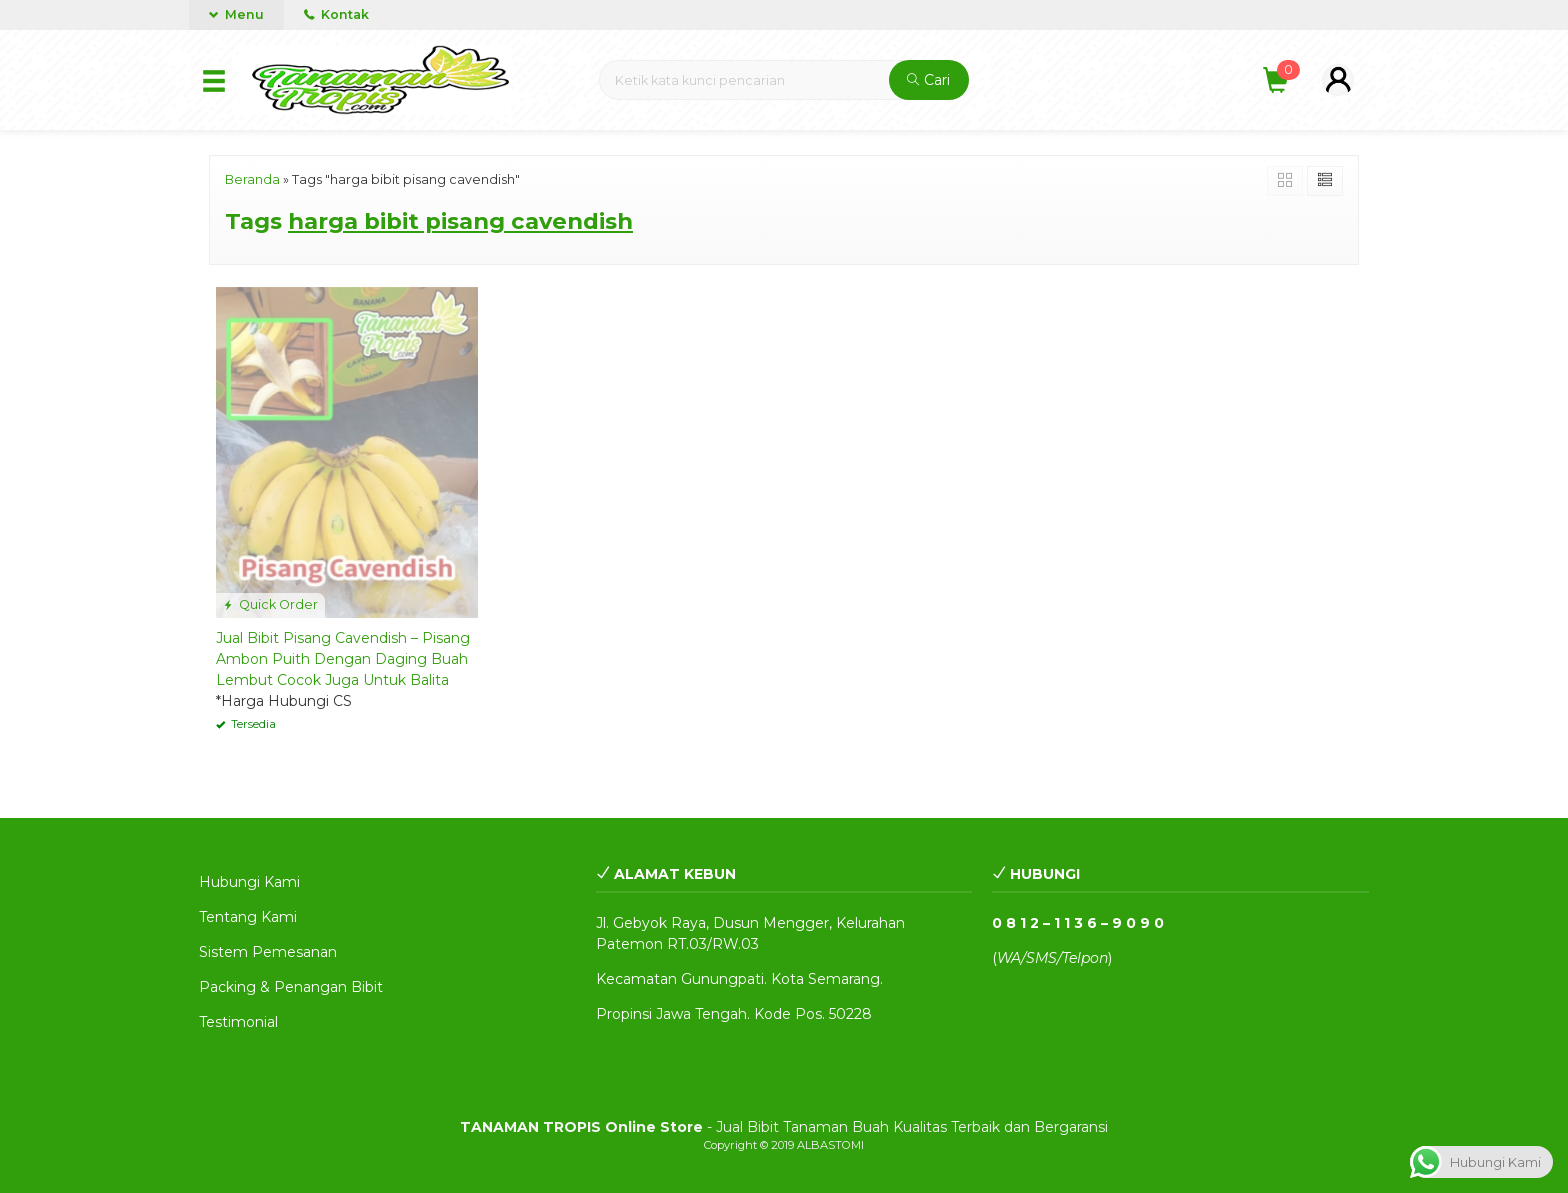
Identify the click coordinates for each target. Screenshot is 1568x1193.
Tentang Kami (248, 917)
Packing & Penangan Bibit (291, 987)
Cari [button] (928, 80)
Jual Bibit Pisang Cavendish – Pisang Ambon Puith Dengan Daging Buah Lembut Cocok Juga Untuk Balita (343, 659)
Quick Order (270, 604)
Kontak (336, 14)
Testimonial (238, 1022)
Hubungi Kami (249, 882)
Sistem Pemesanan (268, 952)
